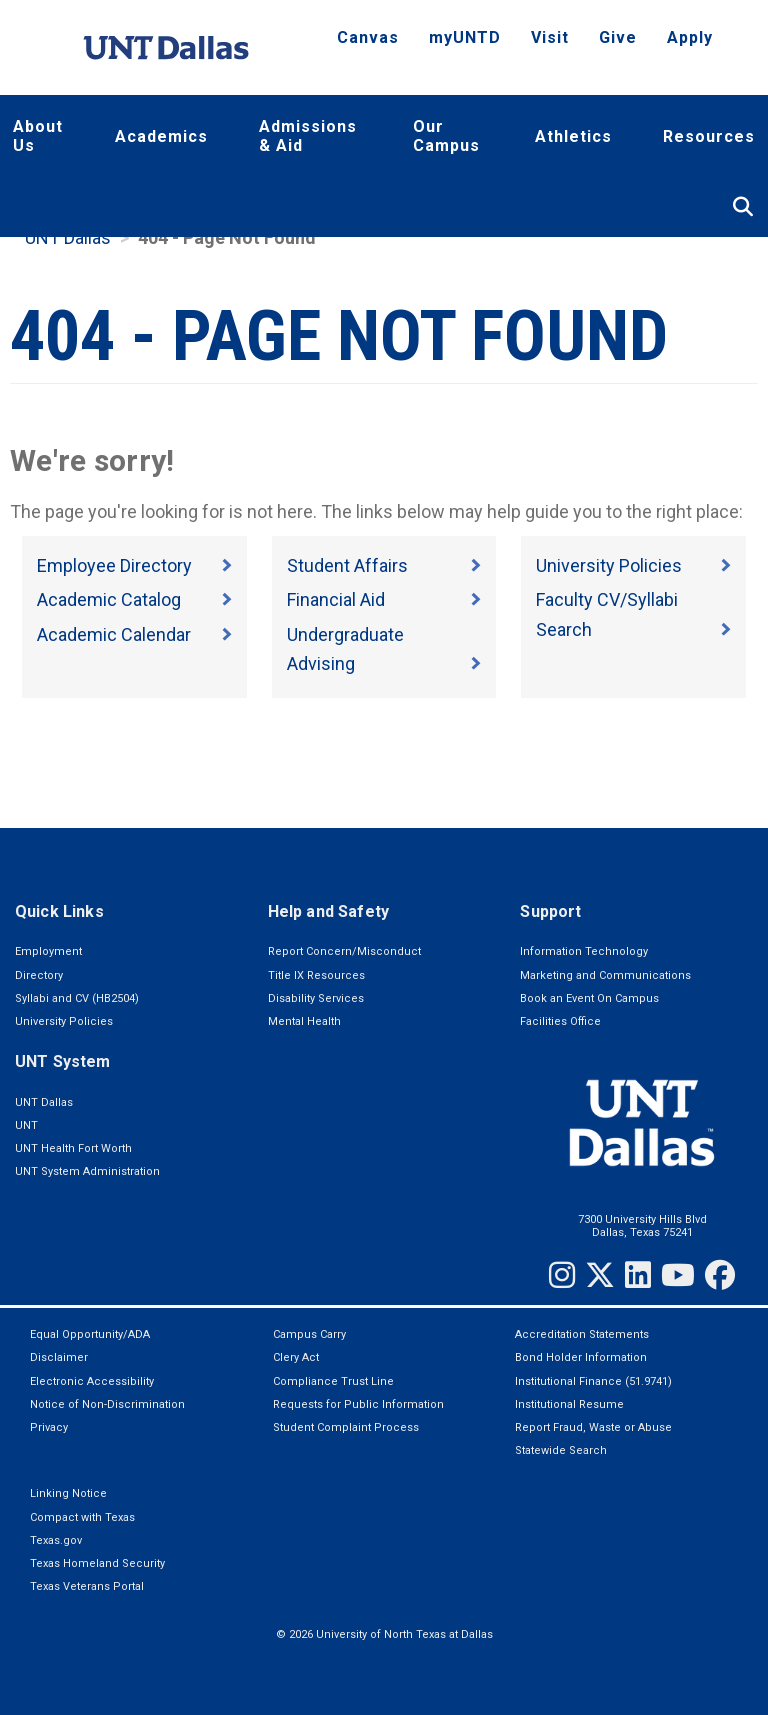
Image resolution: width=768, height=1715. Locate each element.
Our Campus (446, 136)
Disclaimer (59, 1357)
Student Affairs (347, 565)
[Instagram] (562, 1275)
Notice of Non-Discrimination (107, 1404)
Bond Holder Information (581, 1357)
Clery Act (296, 1357)
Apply (690, 37)
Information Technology (584, 951)
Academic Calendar (114, 634)
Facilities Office (560, 1021)
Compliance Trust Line (333, 1381)
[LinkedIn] (638, 1275)
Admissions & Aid (308, 136)
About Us (38, 136)
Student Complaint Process (346, 1427)
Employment (48, 951)
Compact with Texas (82, 1517)
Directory (39, 975)
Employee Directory (114, 565)
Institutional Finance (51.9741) (593, 1381)
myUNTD (465, 37)
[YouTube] (678, 1275)
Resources (709, 136)
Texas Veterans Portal (87, 1586)
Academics (161, 136)
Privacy (49, 1427)
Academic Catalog (109, 599)
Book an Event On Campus (589, 998)
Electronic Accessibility (92, 1381)
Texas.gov (56, 1540)
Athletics (573, 136)
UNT (26, 1125)
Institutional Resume (569, 1404)
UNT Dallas (68, 237)
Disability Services (316, 998)
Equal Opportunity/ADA (90, 1334)
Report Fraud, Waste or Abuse (593, 1427)
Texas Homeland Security (97, 1563)
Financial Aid (336, 599)
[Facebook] (720, 1275)
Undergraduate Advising (345, 649)
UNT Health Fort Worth (73, 1148)
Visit (550, 37)
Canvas (368, 37)
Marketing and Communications (605, 975)
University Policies (609, 565)
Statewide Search (561, 1450)
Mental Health (304, 1021)
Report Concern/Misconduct (344, 951)
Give (618, 37)
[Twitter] (600, 1275)
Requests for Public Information (358, 1404)
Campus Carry (309, 1334)
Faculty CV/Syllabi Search (607, 614)
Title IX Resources (316, 975)
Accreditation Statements (582, 1334)
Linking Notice (68, 1493)
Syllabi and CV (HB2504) (77, 998)
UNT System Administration (87, 1171)
